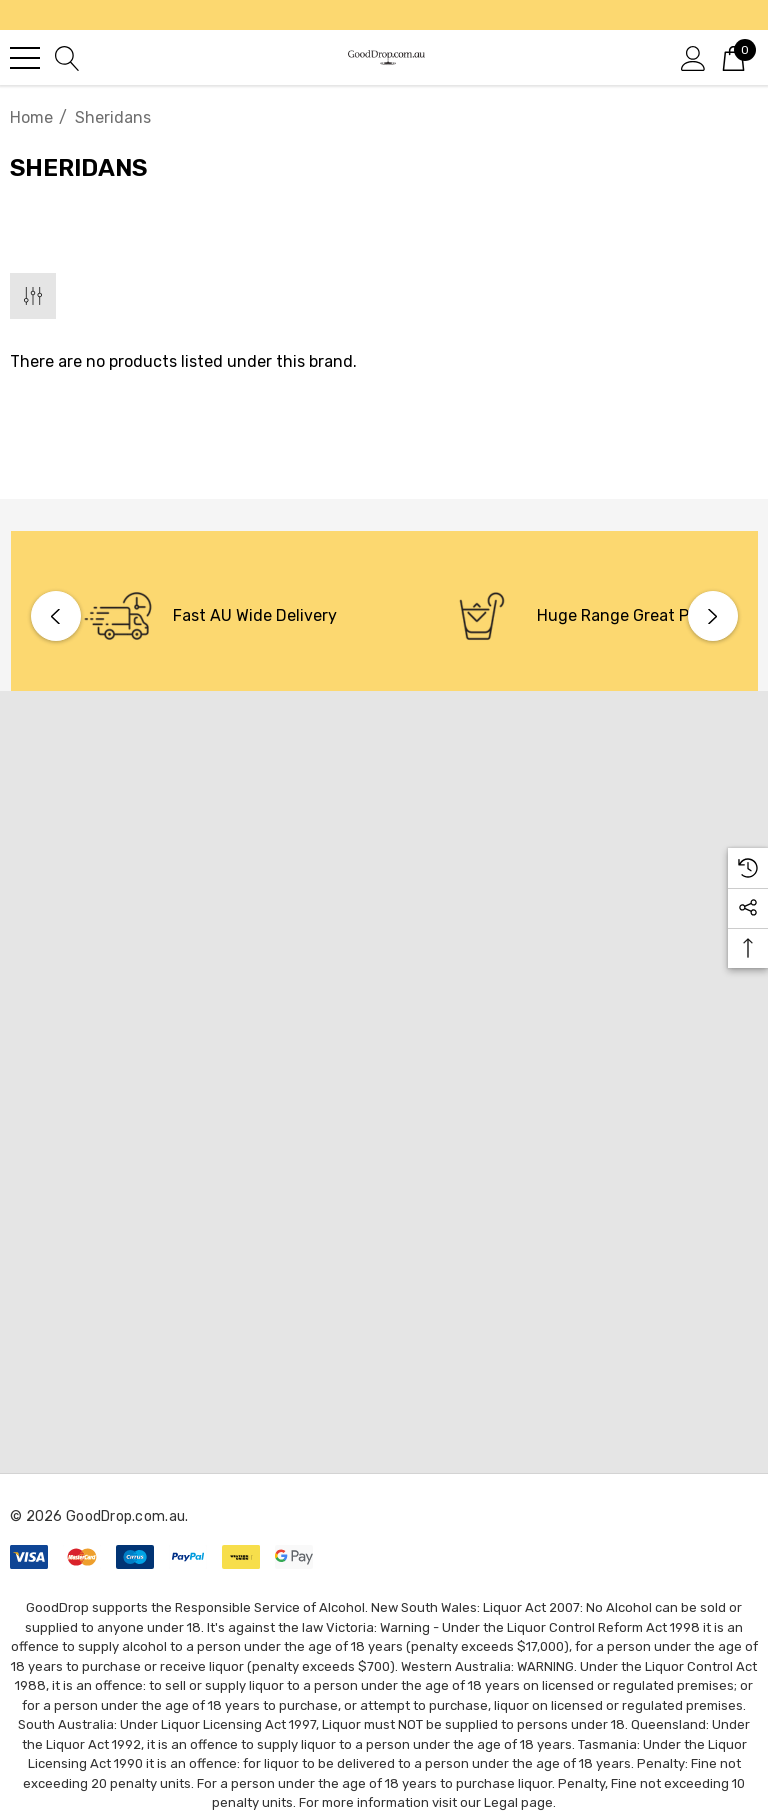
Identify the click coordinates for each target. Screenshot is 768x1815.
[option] (203, 616)
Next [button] (713, 616)
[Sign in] (693, 57)
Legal (501, 1802)
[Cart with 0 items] (733, 57)
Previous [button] (56, 616)
